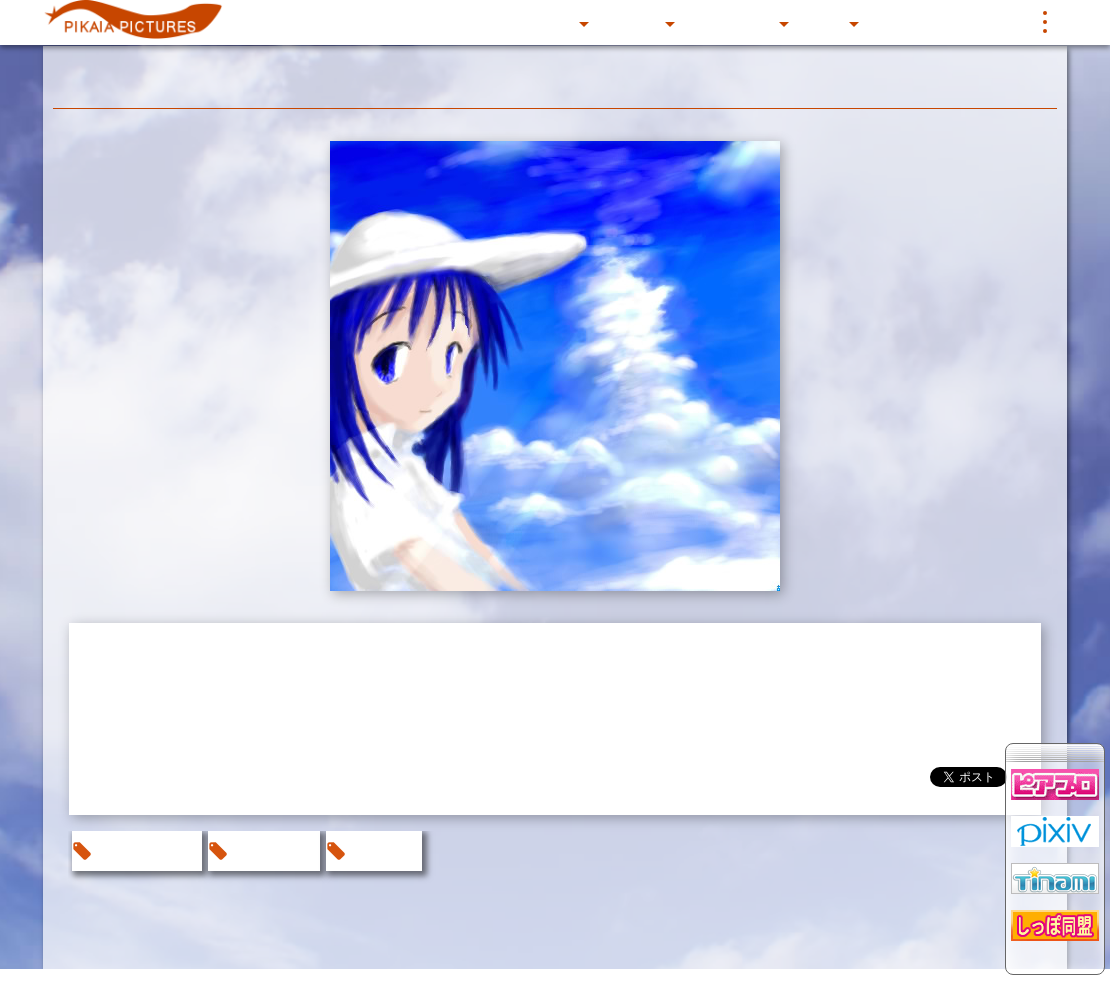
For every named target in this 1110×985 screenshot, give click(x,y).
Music (825, 21)
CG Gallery (538, 21)
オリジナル (272, 850)
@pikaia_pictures (846, 781)
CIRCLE (633, 21)
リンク (991, 21)
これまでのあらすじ (411, 21)
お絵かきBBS (145, 850)
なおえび (382, 850)
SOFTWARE (733, 21)
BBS (935, 21)
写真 (887, 21)
